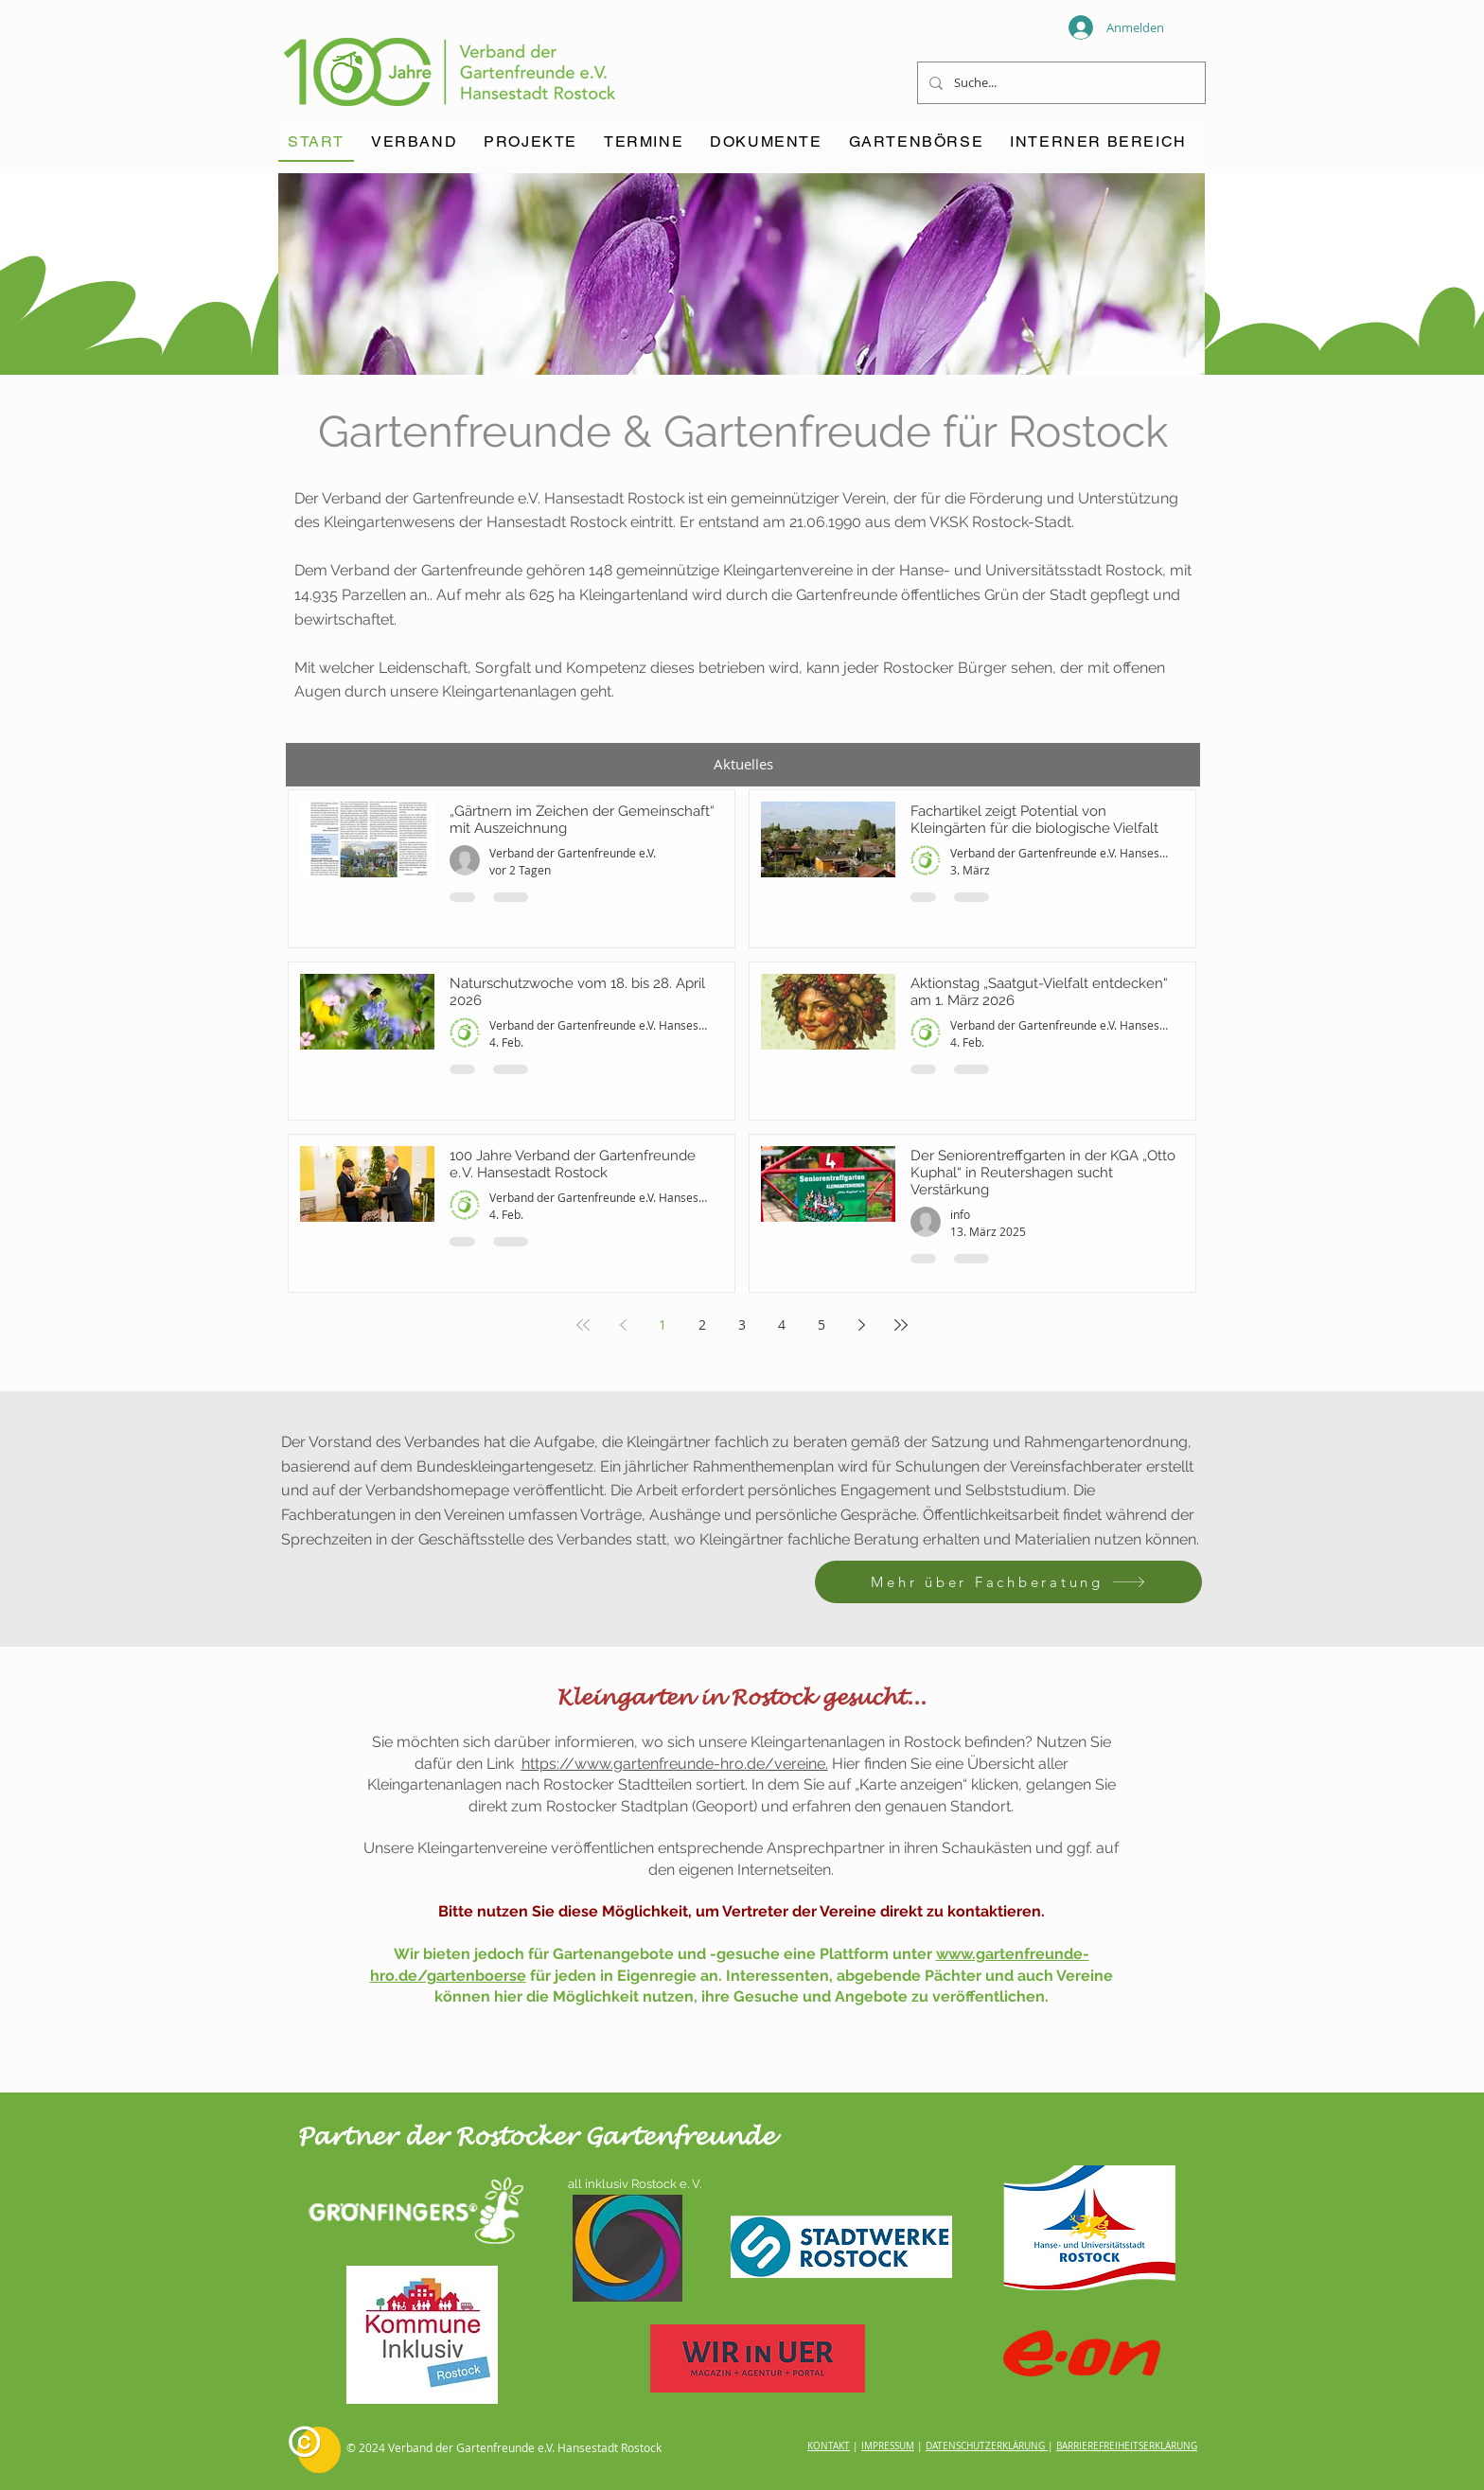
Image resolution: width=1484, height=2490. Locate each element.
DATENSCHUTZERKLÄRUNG (985, 2446)
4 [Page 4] (782, 1324)
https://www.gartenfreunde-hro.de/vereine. (674, 1764)
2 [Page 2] (702, 1324)
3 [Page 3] (742, 1324)
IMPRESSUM (887, 2446)
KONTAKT (828, 2446)
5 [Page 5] (821, 1324)
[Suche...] (1059, 82)
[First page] (583, 1325)
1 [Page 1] (662, 1324)
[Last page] (901, 1325)
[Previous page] (623, 1325)
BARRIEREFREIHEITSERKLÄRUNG (1126, 2446)
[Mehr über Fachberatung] (1008, 1582)
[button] (643, 142)
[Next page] (861, 1325)
